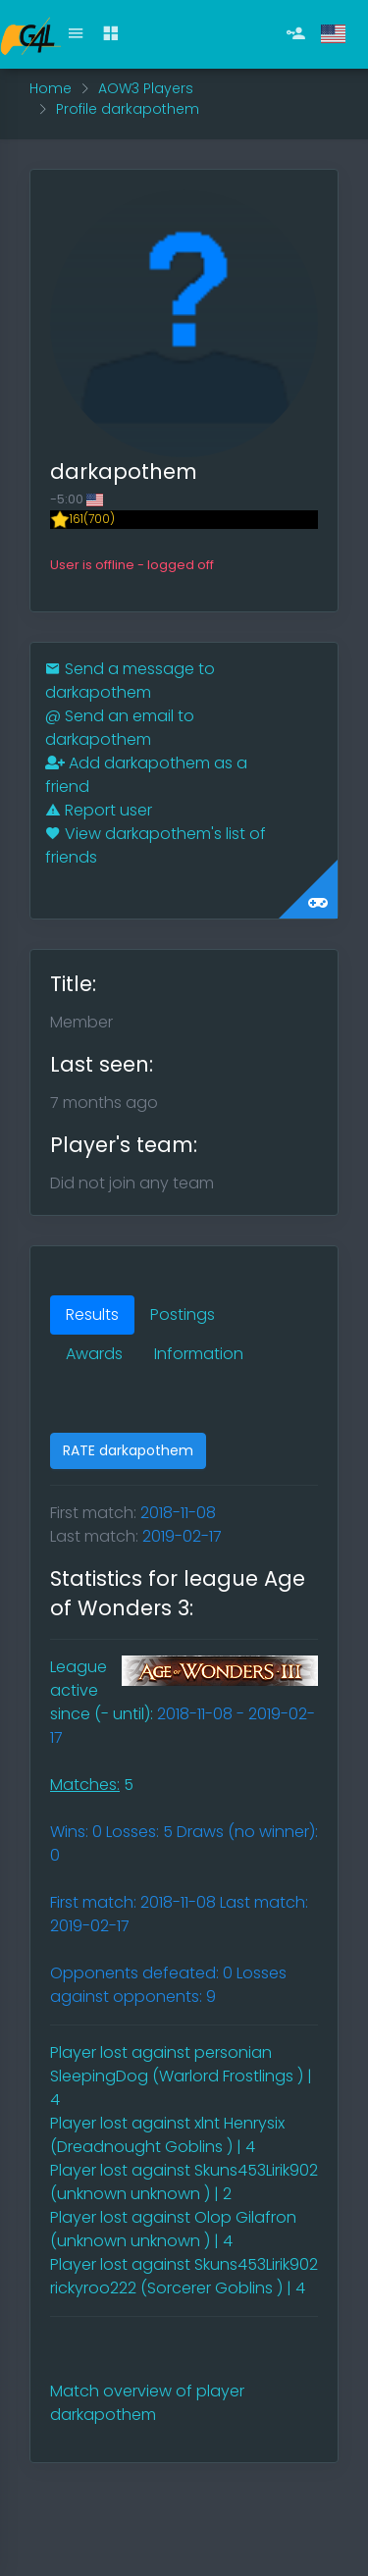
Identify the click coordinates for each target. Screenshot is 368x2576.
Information (198, 1353)
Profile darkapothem (127, 109)
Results (92, 1314)
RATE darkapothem (128, 1450)
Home (50, 88)
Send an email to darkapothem (119, 728)
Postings (182, 1314)
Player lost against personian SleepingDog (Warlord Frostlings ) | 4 (181, 2076)
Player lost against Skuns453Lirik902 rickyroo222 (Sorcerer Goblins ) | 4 (184, 2276)
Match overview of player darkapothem (147, 2403)
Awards (94, 1353)
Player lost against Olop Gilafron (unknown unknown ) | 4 (173, 2229)
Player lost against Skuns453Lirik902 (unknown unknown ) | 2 (184, 2182)
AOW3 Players (145, 88)
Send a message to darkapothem (130, 680)
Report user (98, 810)
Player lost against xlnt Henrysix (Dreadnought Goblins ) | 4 (167, 2135)
